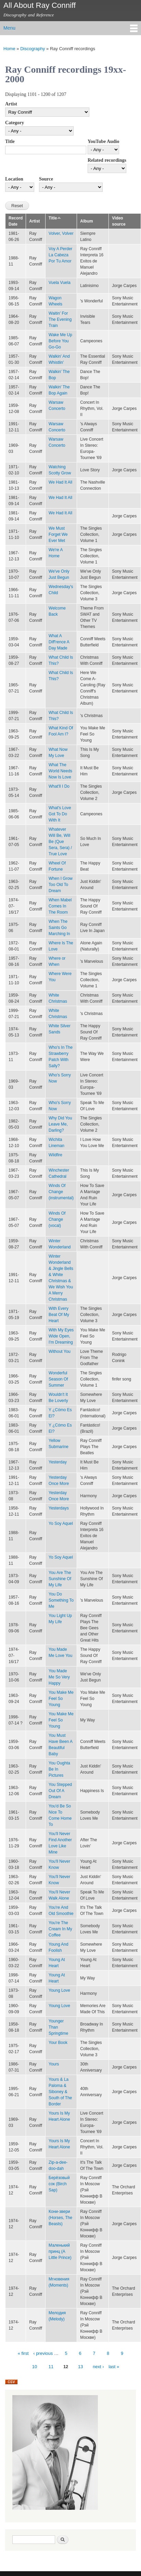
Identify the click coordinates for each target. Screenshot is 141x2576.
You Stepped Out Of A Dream (60, 1790)
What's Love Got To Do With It (60, 813)
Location (14, 179)
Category (14, 122)
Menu (9, 28)
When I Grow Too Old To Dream (61, 884)
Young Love (59, 1990)
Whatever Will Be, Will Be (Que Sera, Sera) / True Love (60, 841)
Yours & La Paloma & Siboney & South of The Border (60, 2091)
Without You (59, 1351)
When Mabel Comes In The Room (60, 906)
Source (46, 179)
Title (10, 141)
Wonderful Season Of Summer (58, 1379)
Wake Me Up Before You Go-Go (60, 340)
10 (34, 2366)
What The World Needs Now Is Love (60, 770)
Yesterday (58, 1462)
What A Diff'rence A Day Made (59, 641)
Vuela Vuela (59, 282)
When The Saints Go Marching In (59, 927)
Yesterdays (59, 1508)
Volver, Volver (61, 233)
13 (80, 2366)
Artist (11, 103)
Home (9, 48)
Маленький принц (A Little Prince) (60, 2251)
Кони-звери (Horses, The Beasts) (60, 2217)
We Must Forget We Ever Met (58, 534)
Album (86, 221)
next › (98, 2366)
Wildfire (55, 1155)
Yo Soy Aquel (61, 1523)
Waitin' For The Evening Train (60, 319)
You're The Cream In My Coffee (60, 1928)
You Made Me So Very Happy (59, 1677)
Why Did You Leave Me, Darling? (60, 1124)
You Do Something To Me (61, 1600)
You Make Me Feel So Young (61, 1698)
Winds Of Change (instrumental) (61, 1191)
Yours (54, 2064)
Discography (32, 48)
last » (113, 2366)
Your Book (58, 2042)
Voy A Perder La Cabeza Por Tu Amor (60, 254)
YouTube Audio (103, 141)
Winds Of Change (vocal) (57, 1219)
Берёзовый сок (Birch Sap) (59, 2183)
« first (23, 2353)
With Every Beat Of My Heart (59, 1314)
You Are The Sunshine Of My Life (60, 1578)
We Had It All (60, 482)
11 (51, 2366)
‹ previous (43, 2353)
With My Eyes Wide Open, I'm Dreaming (61, 1336)
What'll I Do (59, 786)
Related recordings (107, 160)
